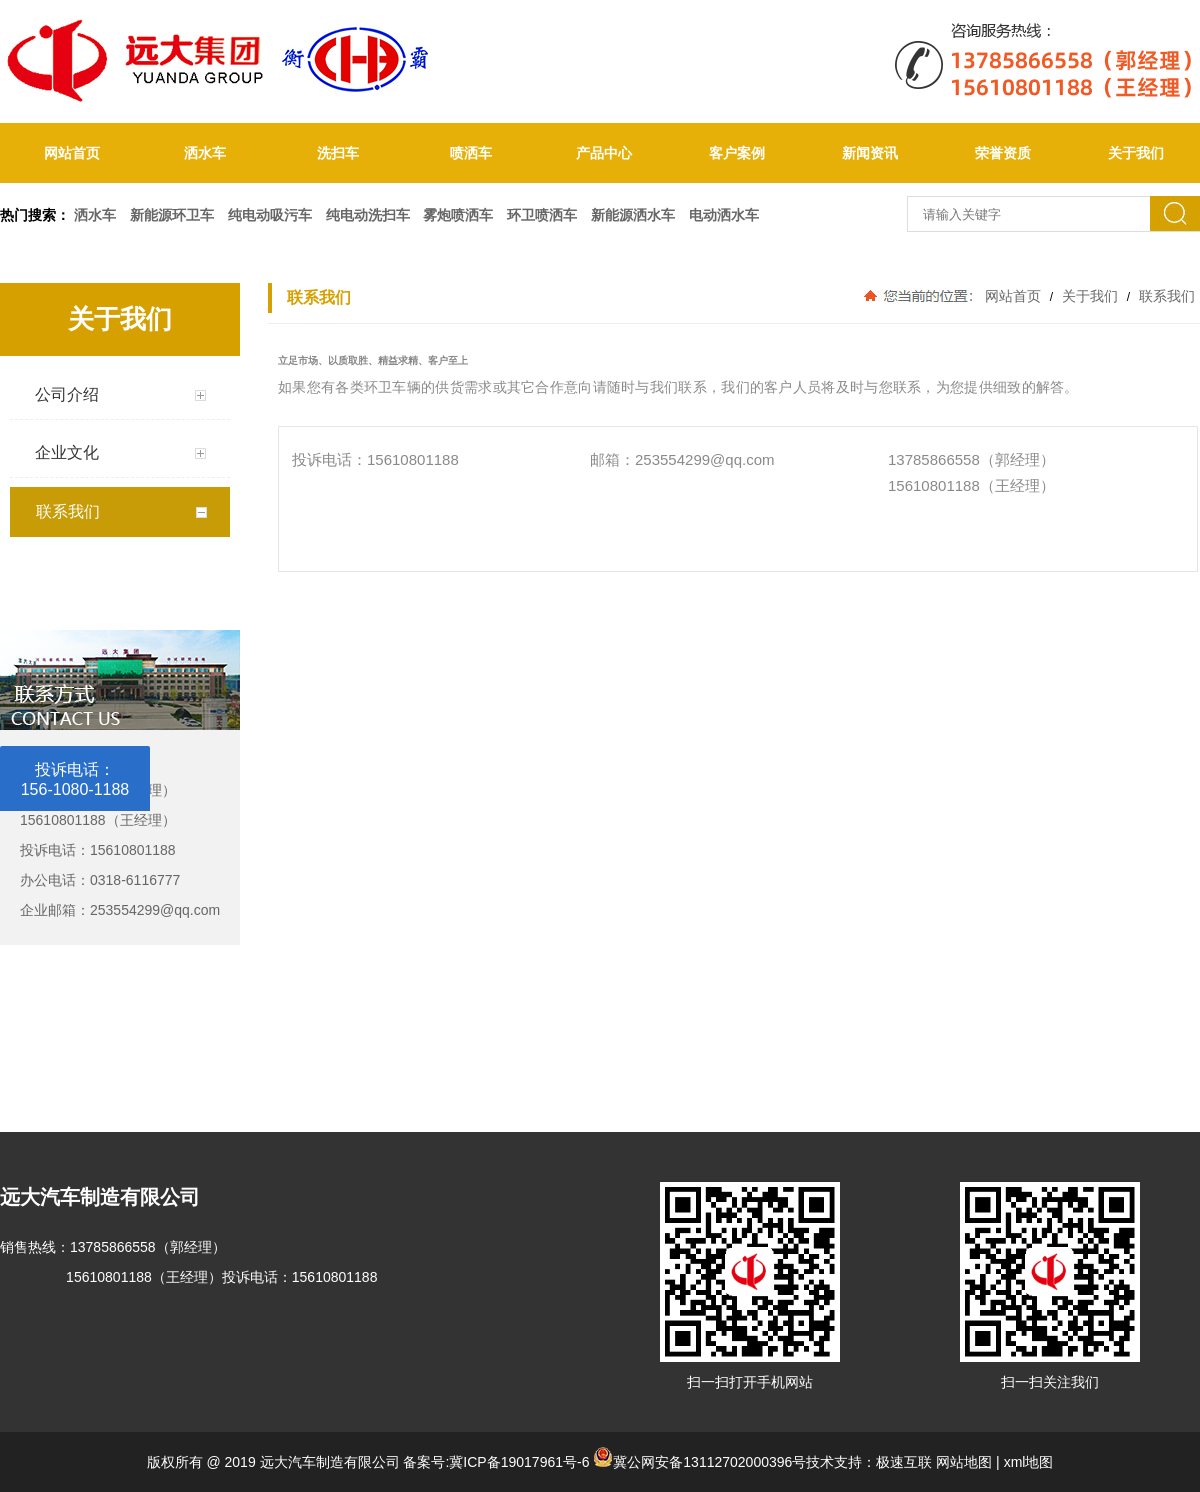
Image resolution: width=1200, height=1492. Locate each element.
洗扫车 (338, 153)
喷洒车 (471, 153)
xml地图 (1029, 1462)
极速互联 (904, 1462)
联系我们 (1165, 296)
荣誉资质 (1003, 153)
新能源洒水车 (633, 215)
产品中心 (604, 153)
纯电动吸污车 (270, 215)
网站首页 (72, 153)
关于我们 (1090, 296)
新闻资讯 (870, 153)
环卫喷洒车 (542, 215)
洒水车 (205, 153)
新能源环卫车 (172, 215)
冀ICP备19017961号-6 (519, 1462)
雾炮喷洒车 (458, 215)
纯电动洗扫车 (368, 215)
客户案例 (737, 153)
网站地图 (964, 1462)
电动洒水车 (724, 215)
